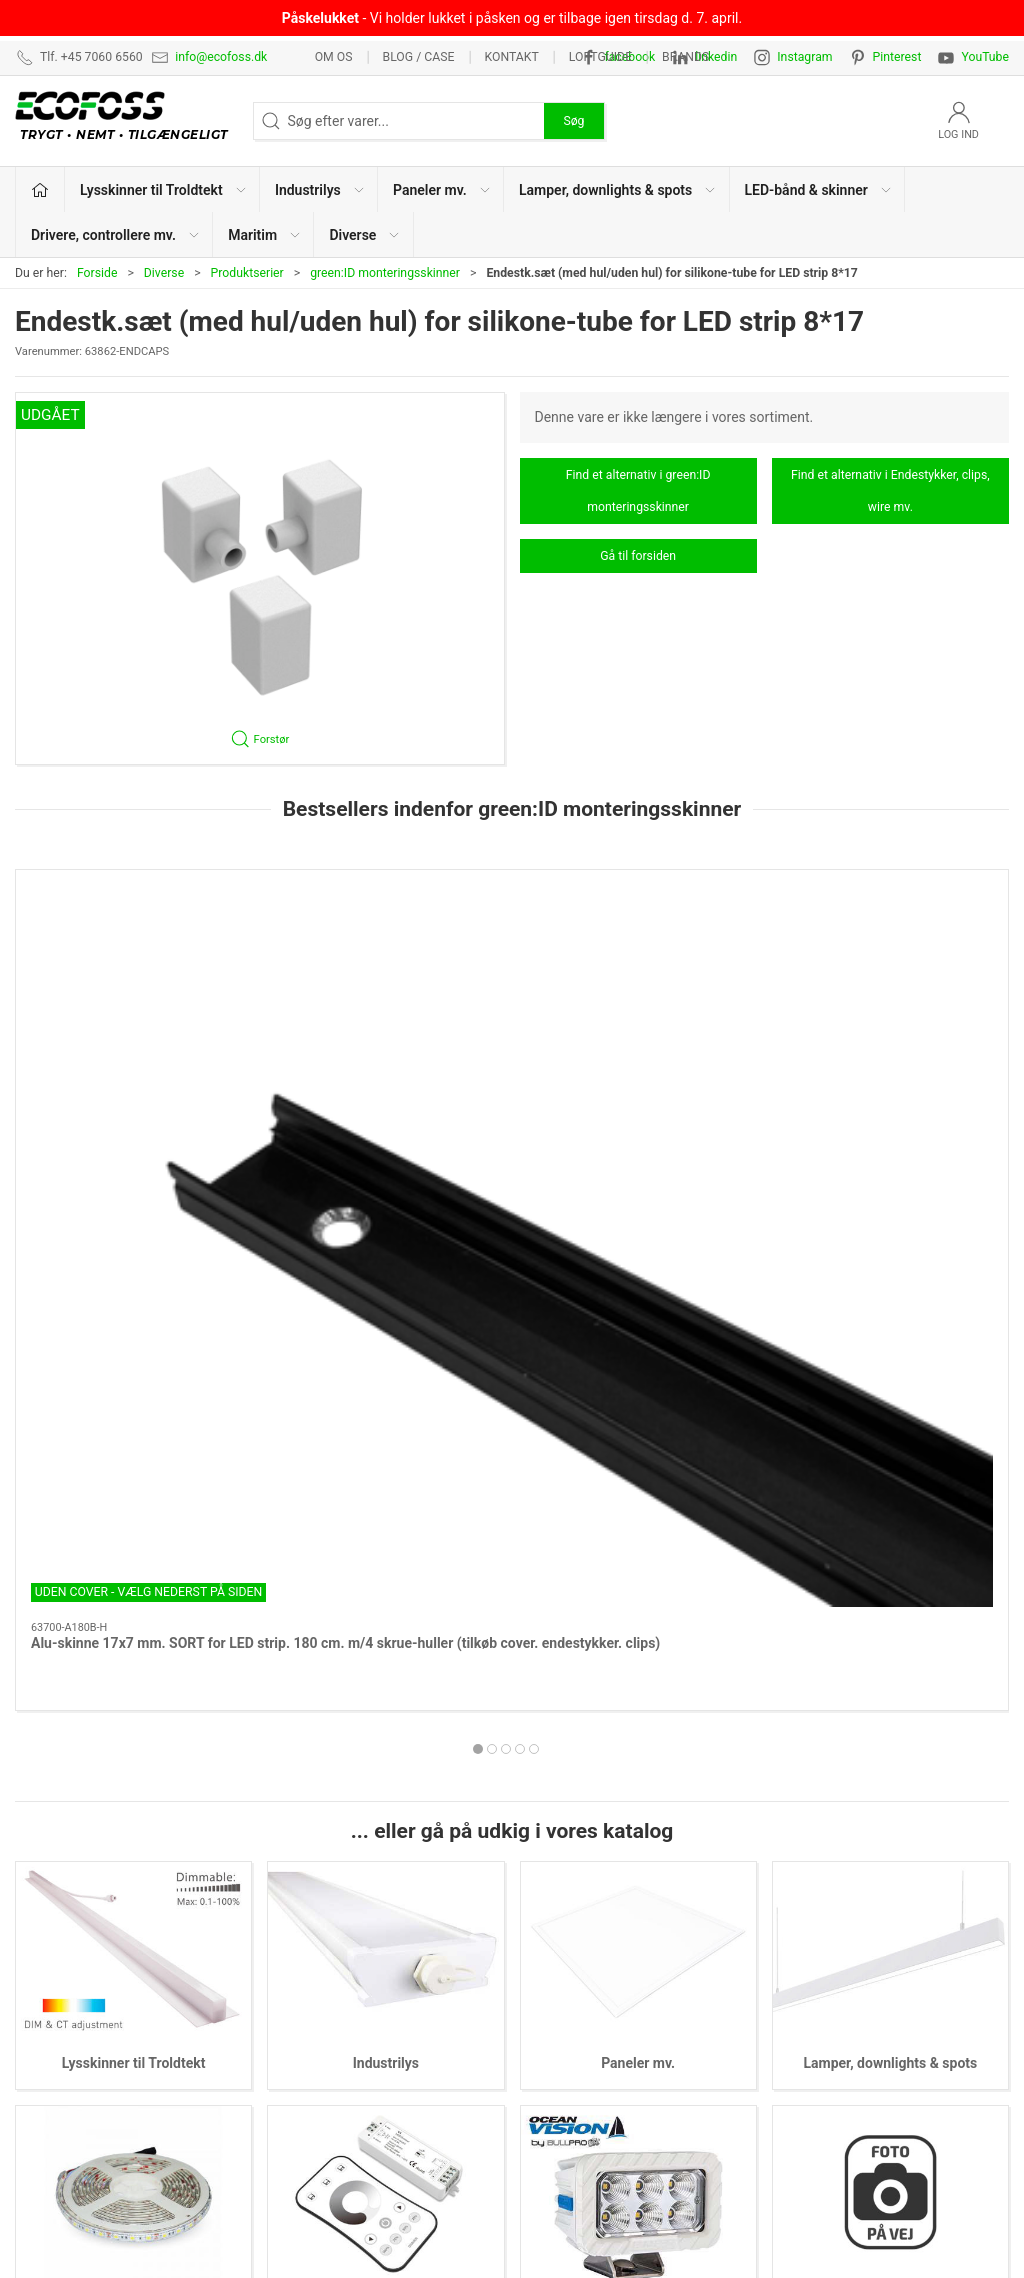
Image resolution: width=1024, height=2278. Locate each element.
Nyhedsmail (808, 2050)
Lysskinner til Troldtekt (134, 1533)
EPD (535, 2050)
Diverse (164, 273)
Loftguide (600, 57)
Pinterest (897, 57)
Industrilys (386, 1533)
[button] (260, 578)
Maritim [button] (265, 235)
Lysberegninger (818, 1864)
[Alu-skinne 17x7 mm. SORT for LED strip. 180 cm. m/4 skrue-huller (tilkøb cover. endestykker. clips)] (133, 961)
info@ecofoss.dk (221, 57)
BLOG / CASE (419, 57)
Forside (97, 273)
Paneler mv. (638, 1533)
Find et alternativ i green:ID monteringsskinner (638, 491)
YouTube (985, 57)
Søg (573, 121)
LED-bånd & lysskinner (591, 1988)
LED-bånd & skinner (134, 1777)
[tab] (499, 1181)
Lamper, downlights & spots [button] (618, 190)
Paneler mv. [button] (442, 190)
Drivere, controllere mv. (386, 1777)
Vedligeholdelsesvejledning (855, 1988)
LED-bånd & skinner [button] (819, 190)
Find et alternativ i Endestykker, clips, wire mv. (890, 491)
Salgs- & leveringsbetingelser (860, 1957)
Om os (334, 57)
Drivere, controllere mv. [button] (116, 235)
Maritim (638, 1777)
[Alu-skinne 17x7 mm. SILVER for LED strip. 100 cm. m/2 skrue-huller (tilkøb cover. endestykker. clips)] (638, 961)
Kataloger (801, 2019)
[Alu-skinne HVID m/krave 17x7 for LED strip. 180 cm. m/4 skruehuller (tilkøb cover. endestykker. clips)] (891, 961)
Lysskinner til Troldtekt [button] (164, 190)
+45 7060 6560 (729, 2214)
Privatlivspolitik (818, 1926)
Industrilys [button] (320, 190)
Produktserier (247, 273)
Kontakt (511, 57)
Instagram (804, 57)
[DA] (126, 121)
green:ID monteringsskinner (385, 273)
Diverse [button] (365, 235)
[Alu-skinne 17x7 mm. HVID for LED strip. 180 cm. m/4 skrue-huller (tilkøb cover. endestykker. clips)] (386, 961)
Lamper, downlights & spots (890, 1533)
